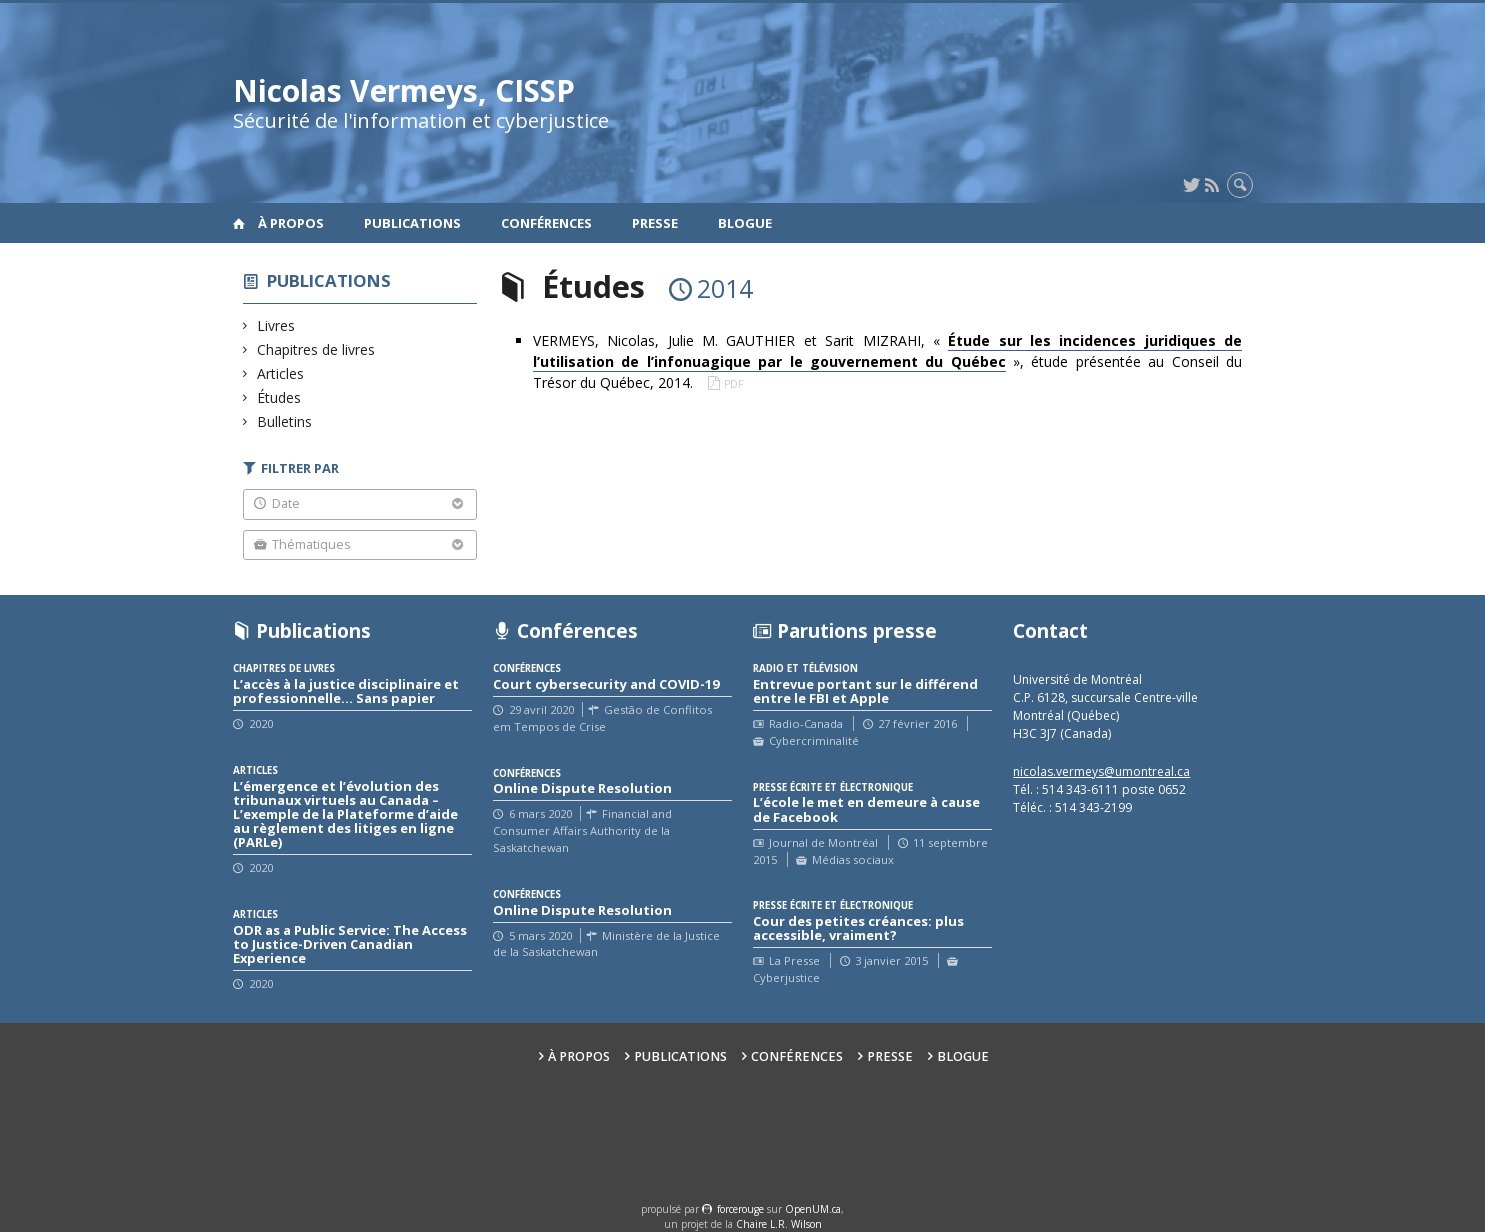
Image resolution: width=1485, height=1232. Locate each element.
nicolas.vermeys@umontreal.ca (1101, 771)
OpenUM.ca (813, 1209)
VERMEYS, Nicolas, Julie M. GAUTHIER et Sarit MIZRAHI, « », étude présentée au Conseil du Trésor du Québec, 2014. (887, 361)
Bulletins (285, 421)
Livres (276, 325)
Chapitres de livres (316, 349)
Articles (281, 373)
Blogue (745, 223)
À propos (291, 223)
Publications (412, 223)
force (740, 1209)
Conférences (546, 223)
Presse (655, 223)
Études (279, 397)
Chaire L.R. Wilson (779, 1224)
